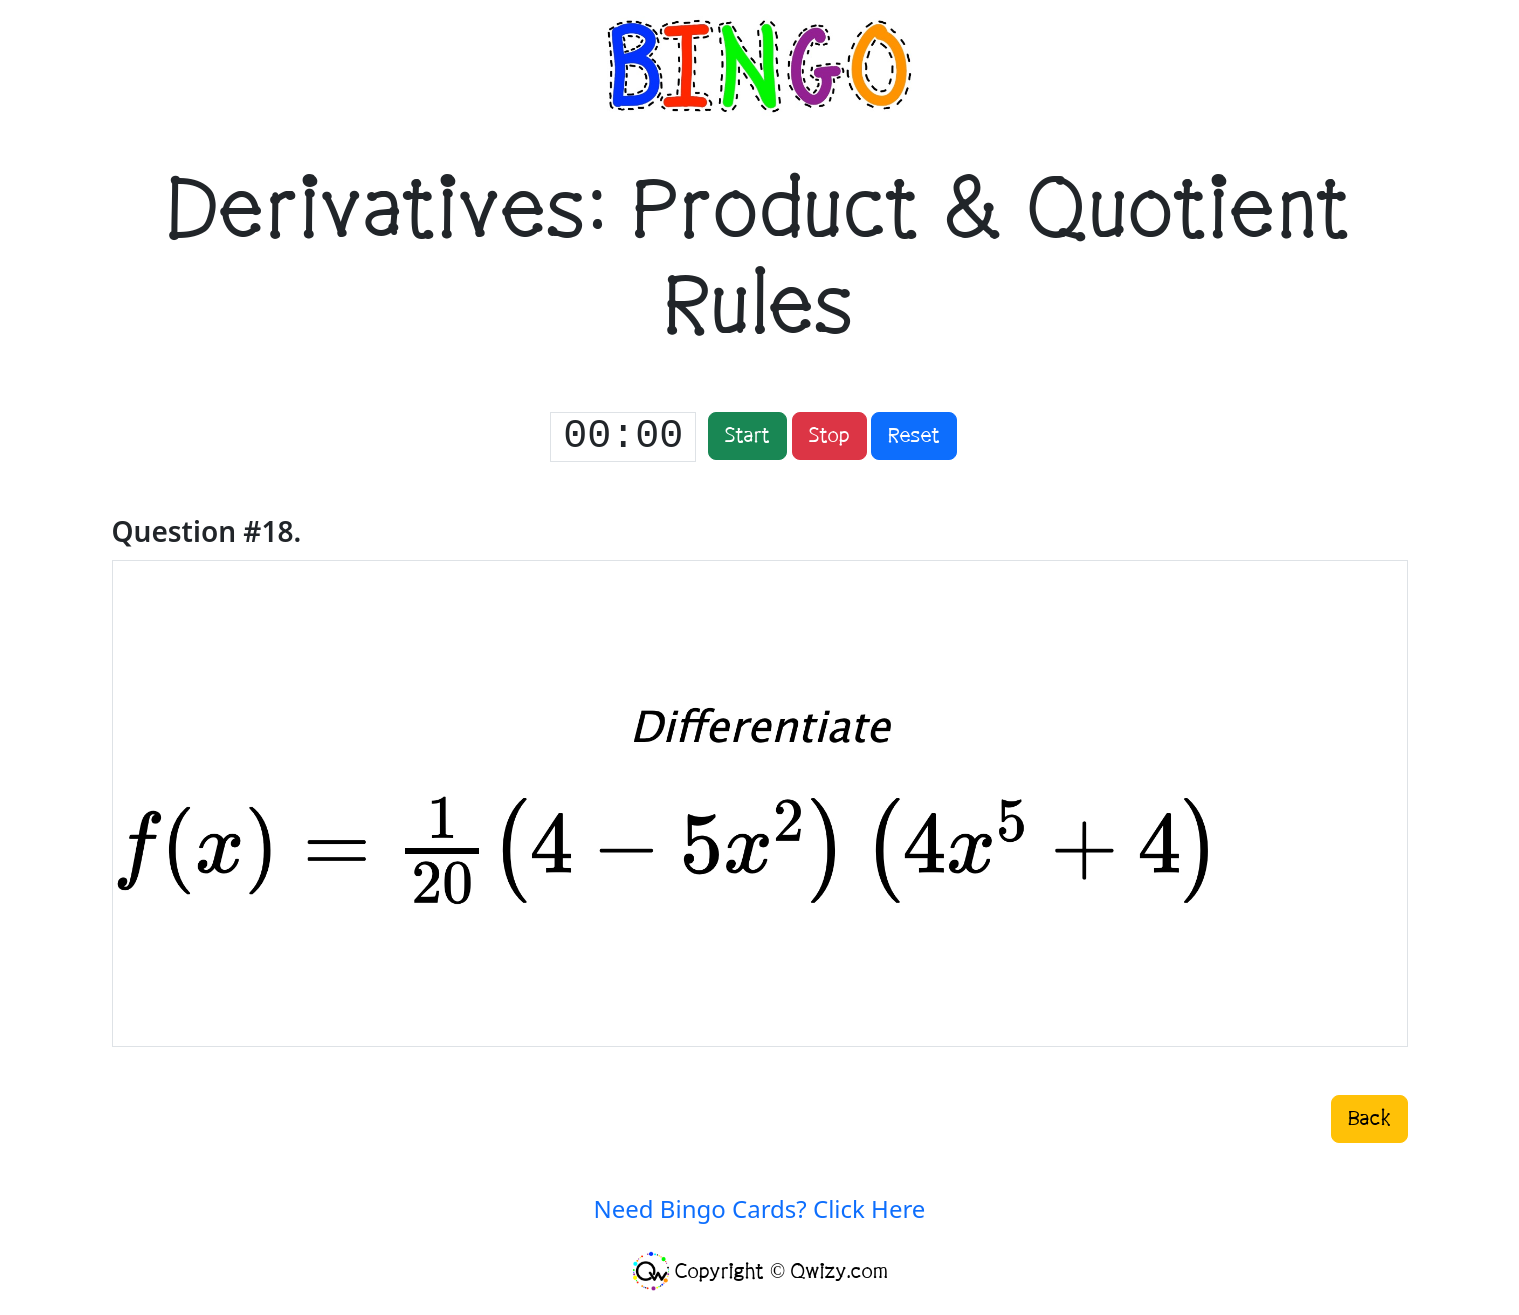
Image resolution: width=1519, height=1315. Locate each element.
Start (747, 436)
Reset (914, 436)
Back (1369, 1119)
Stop (829, 436)
